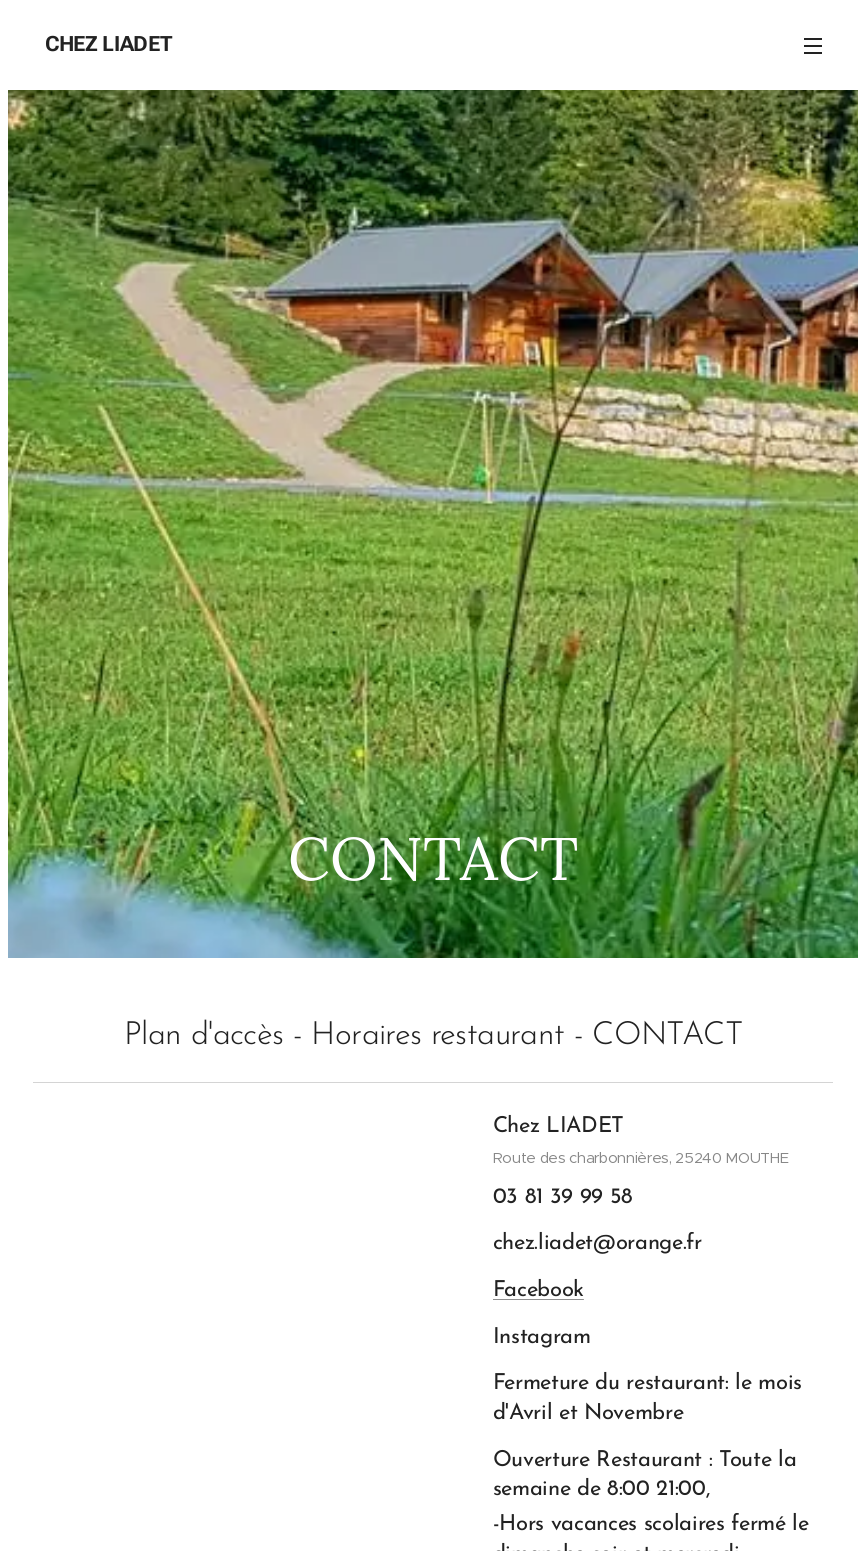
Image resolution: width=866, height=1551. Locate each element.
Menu (813, 46)
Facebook (538, 1291)
